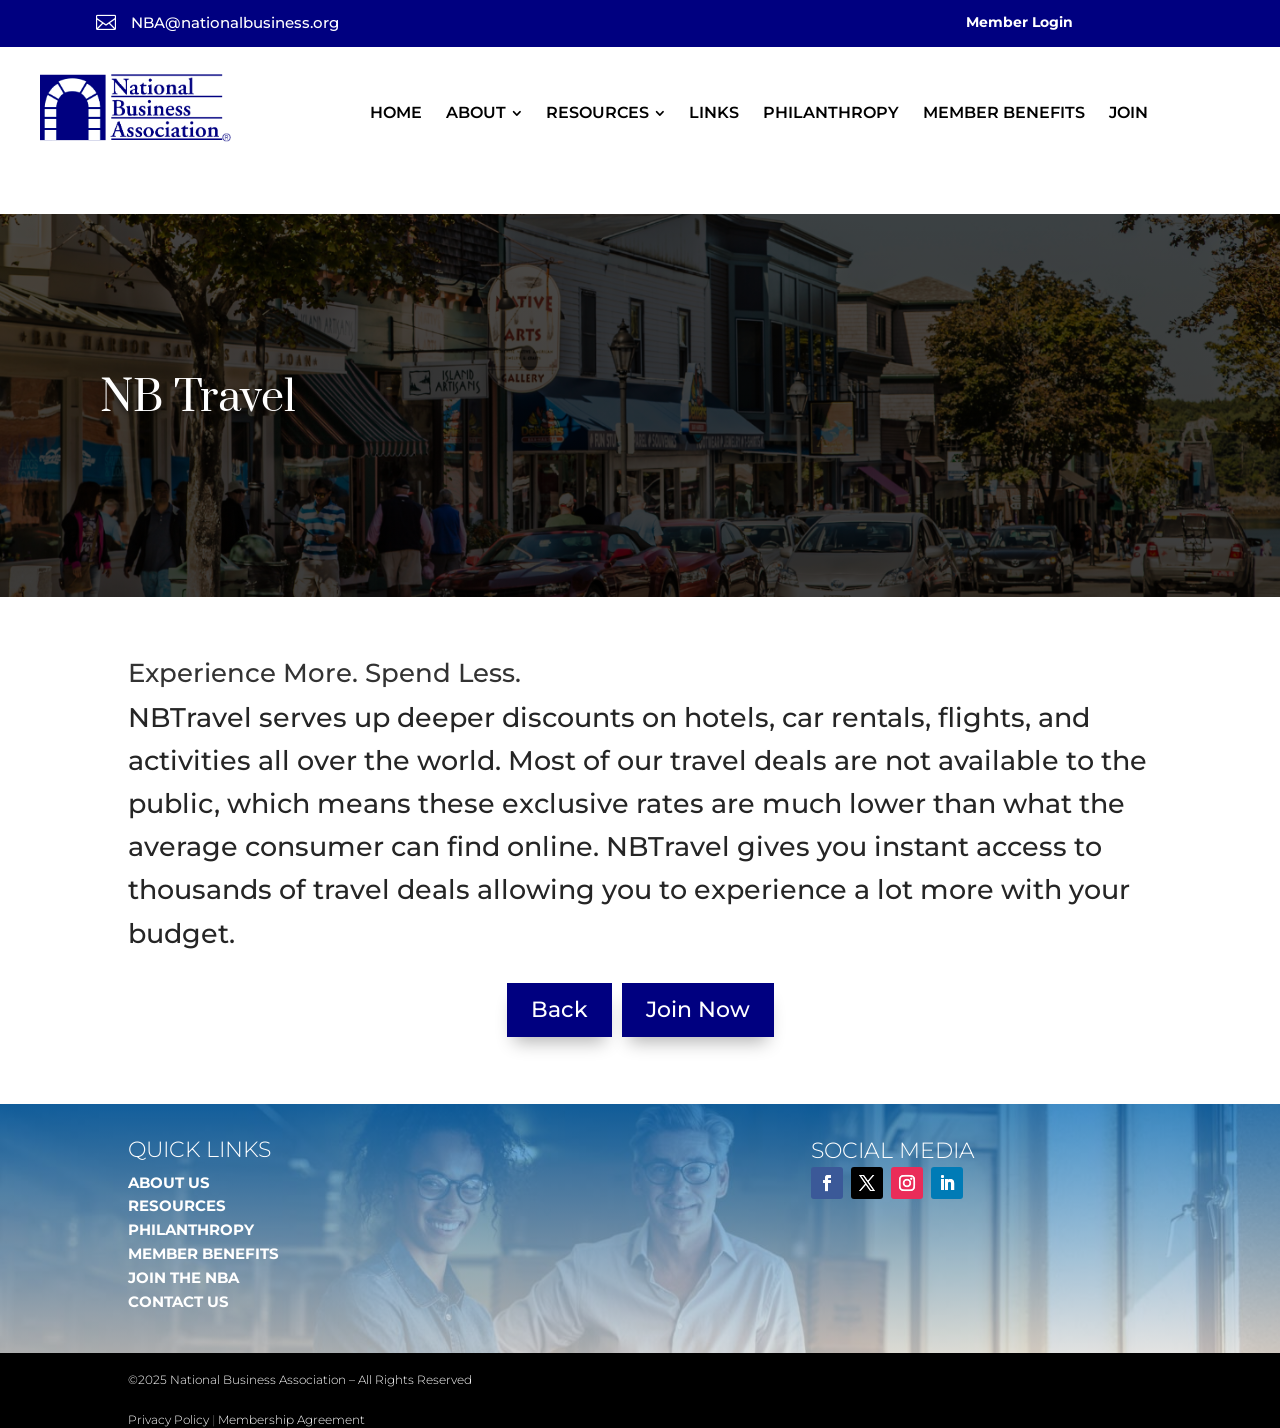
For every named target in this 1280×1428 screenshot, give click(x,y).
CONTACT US (178, 1258)
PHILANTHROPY (191, 1186)
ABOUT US (169, 1139)
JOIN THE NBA (183, 1234)
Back (559, 966)
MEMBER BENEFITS (203, 1210)
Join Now (698, 966)
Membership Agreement (291, 1376)
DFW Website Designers (314, 1400)
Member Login (1019, 22)
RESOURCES (177, 1162)
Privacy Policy (168, 1376)
